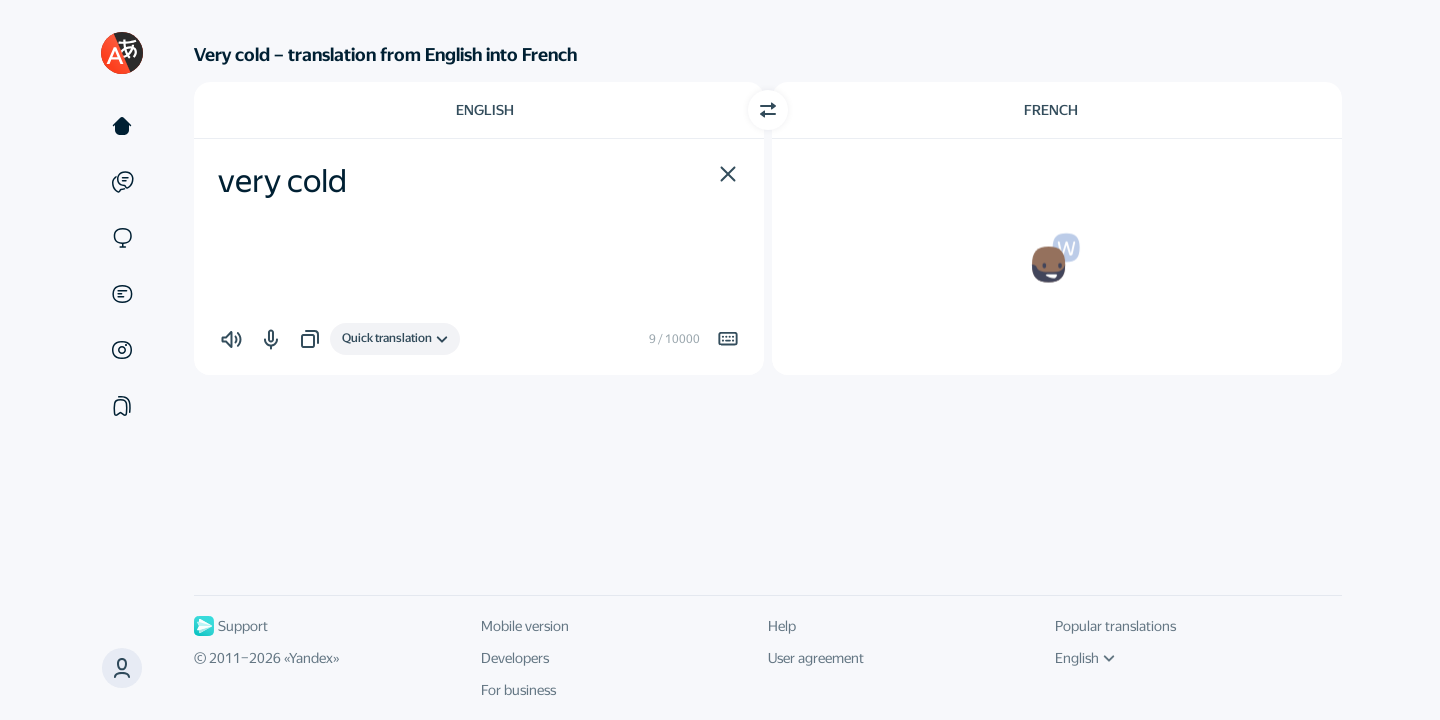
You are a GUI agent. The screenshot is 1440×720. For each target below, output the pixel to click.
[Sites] (122, 238)
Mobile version (525, 626)
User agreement (816, 658)
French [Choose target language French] (1051, 110)
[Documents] (122, 294)
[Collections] (122, 406)
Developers (515, 658)
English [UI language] (1085, 658)
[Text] (122, 126)
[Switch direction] (768, 110)
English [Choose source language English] (485, 110)
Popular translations (1115, 626)
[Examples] (122, 182)
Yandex (311, 658)
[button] (728, 174)
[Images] (122, 350)
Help (782, 626)
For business (518, 690)
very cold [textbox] (282, 181)
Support (231, 626)
